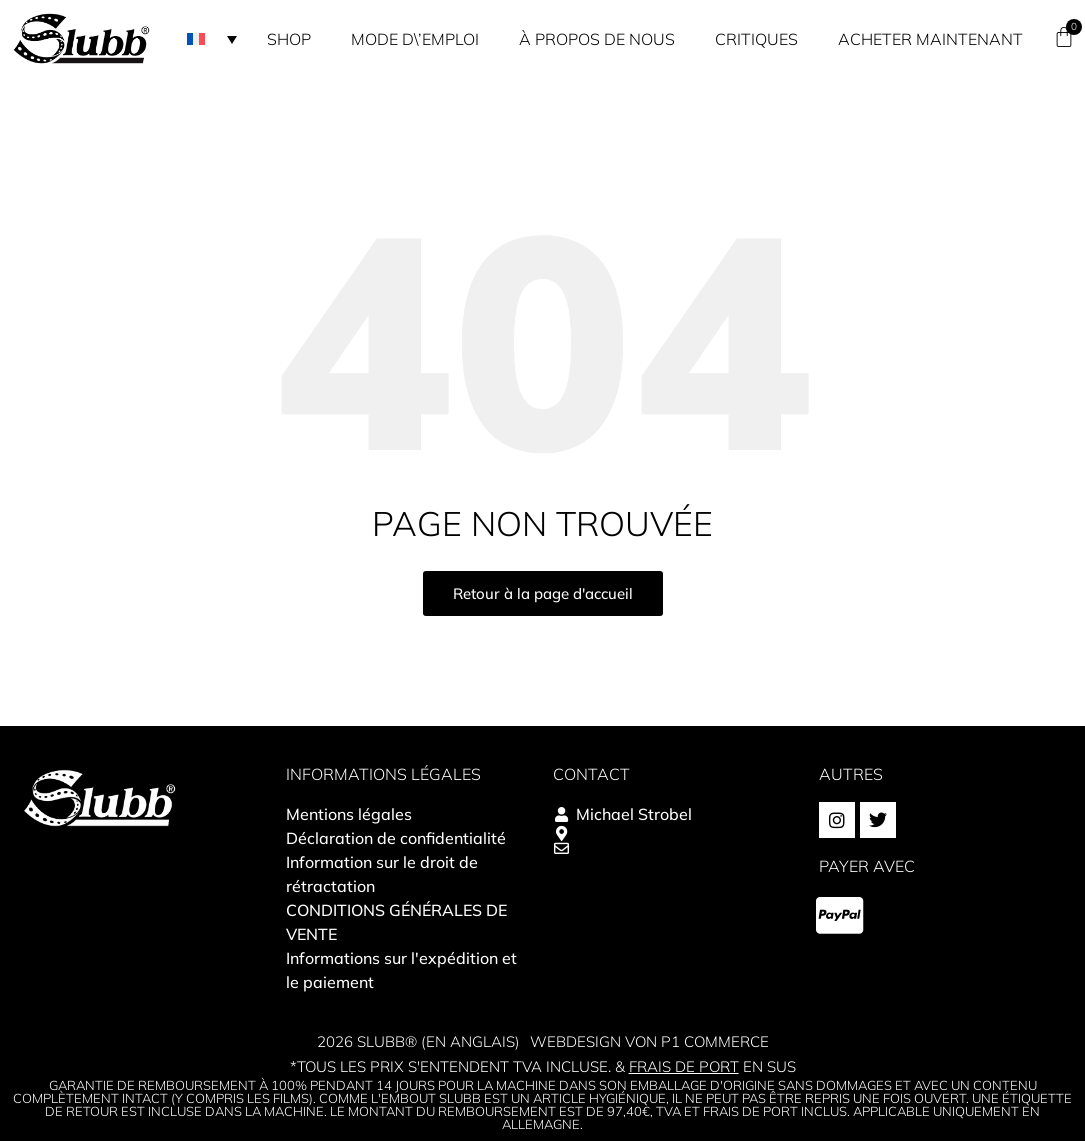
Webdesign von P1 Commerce (649, 1041)
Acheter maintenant (930, 39)
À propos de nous (597, 39)
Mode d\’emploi (415, 39)
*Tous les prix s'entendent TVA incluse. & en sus (543, 1066)
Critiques (756, 39)
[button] (212, 39)
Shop (289, 39)
